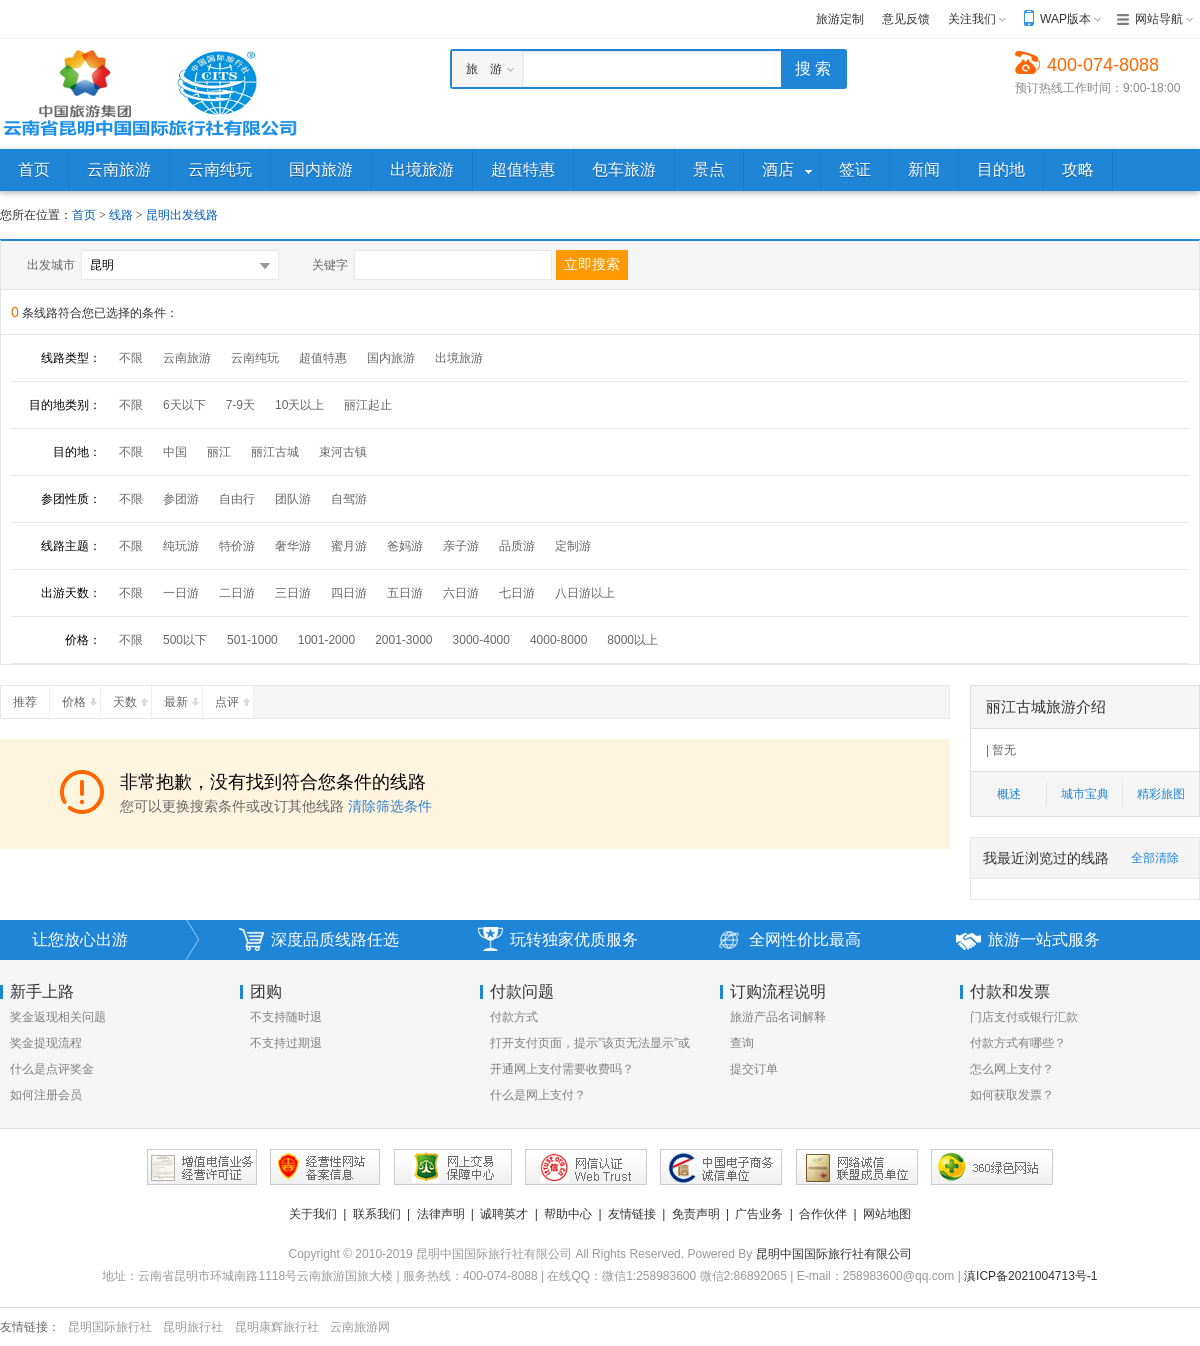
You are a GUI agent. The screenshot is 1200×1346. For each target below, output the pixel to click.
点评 (234, 698)
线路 (122, 215)
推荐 (31, 698)
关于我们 (313, 1214)
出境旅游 (459, 358)
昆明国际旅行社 (110, 1327)
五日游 (405, 593)
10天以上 (299, 405)
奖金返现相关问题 (58, 1017)
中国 (175, 452)
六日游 (461, 593)
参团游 (181, 499)
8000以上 (632, 640)
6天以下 (184, 405)
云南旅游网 (360, 1327)
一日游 (181, 593)
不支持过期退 (286, 1043)
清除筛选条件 (390, 806)
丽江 (219, 452)
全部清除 (1155, 858)
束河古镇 (343, 452)
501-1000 (252, 640)
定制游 (573, 546)
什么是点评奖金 (52, 1069)
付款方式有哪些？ (1018, 1043)
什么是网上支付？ (538, 1095)
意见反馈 (906, 19)
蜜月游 (349, 546)
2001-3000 (403, 640)
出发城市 (51, 265)
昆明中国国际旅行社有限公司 (834, 1254)
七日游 (517, 593)
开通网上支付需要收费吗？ (562, 1069)
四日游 (349, 593)
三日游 (293, 593)
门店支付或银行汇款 (1024, 1017)
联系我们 (377, 1214)
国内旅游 (391, 358)
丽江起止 (368, 405)
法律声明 (441, 1214)
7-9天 (240, 405)
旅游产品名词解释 (778, 1017)
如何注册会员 (46, 1095)
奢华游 (293, 546)
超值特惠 (323, 358)
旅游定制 (840, 19)
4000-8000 (558, 640)
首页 (84, 215)
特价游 (237, 546)
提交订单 (754, 1069)
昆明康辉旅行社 (277, 1327)
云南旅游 (187, 358)
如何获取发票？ (1012, 1095)
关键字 (330, 265)
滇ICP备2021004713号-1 (1030, 1276)
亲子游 (461, 546)
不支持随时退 (286, 1017)
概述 (1009, 794)
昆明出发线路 (182, 215)
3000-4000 (481, 640)
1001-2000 (326, 640)
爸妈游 (405, 546)
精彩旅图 (1161, 794)
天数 (132, 698)
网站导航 (1159, 19)
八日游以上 (585, 593)
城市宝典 (1085, 794)
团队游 (293, 499)
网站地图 (887, 1214)
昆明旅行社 (193, 1327)
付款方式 (514, 1017)
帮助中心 (568, 1214)
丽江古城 (275, 452)
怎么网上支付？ (1012, 1069)
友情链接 (632, 1214)
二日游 (237, 593)
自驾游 (349, 499)
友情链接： (30, 1327)
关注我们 (972, 19)
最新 (183, 698)
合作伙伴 (823, 1214)
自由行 (237, 499)
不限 (131, 358)
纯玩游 (181, 546)
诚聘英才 (504, 1214)
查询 (742, 1043)
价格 (81, 698)
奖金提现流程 (46, 1043)
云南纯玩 (255, 358)
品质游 (517, 546)
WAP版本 (1065, 19)
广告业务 (759, 1214)
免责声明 (696, 1214)
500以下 (185, 640)
